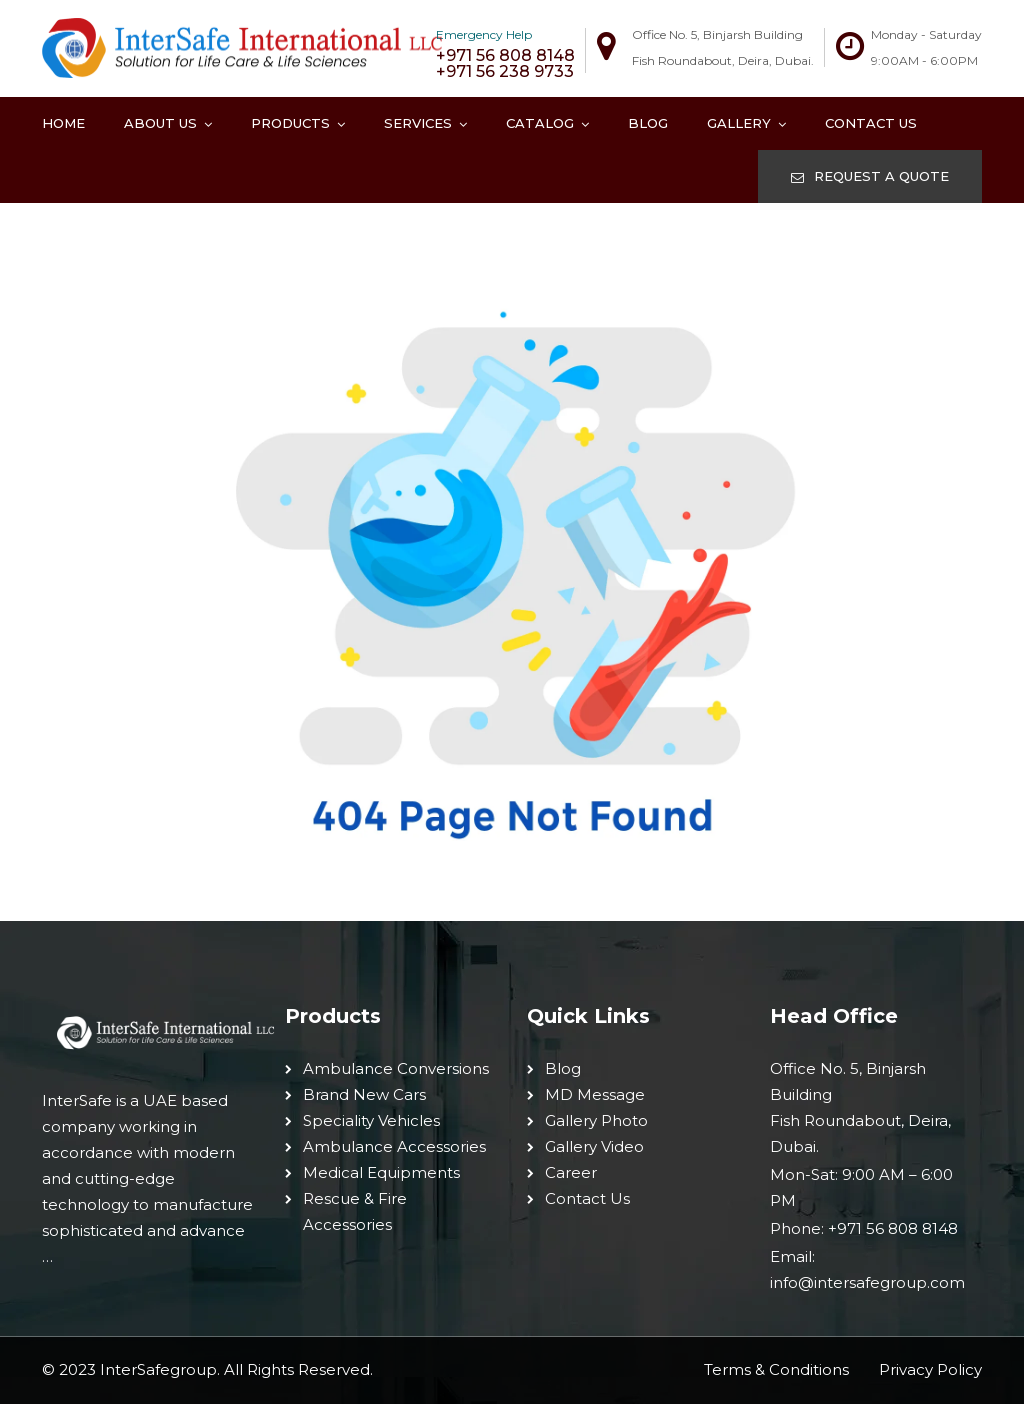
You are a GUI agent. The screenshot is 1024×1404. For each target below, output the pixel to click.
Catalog (540, 123)
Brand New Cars (364, 1094)
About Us (160, 123)
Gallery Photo (596, 1120)
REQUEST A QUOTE (870, 176)
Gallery (739, 123)
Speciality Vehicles (371, 1120)
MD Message (595, 1094)
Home (63, 123)
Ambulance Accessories (394, 1146)
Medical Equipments (381, 1172)
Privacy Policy (930, 1369)
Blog (648, 123)
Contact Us (871, 123)
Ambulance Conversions (396, 1068)
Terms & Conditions (776, 1369)
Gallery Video (594, 1146)
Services (418, 123)
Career (571, 1172)
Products (290, 123)
